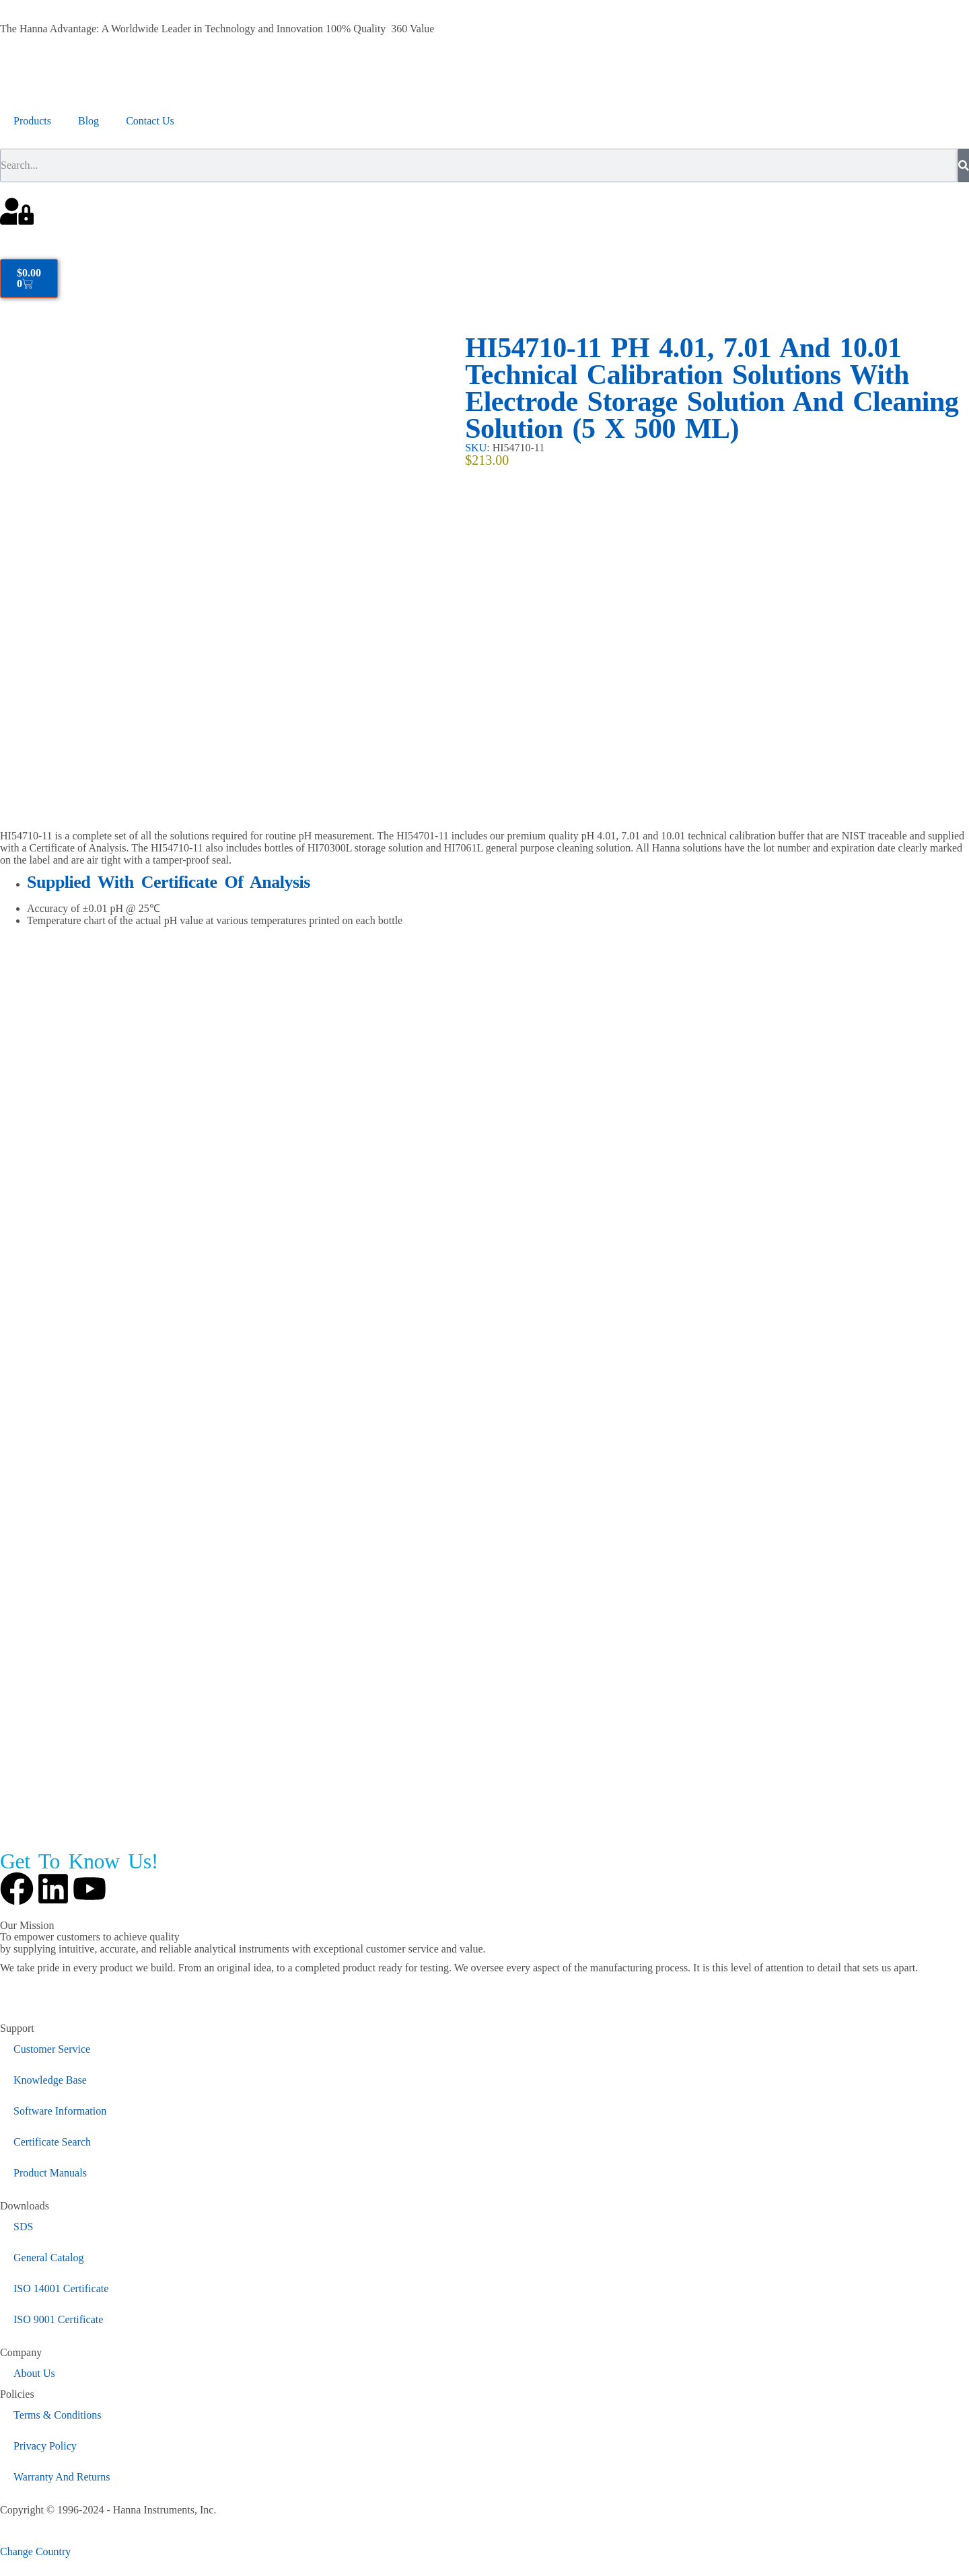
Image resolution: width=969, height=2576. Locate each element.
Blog (88, 120)
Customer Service (51, 2049)
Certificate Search (52, 2142)
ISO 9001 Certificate (58, 2319)
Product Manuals (50, 2173)
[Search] (963, 165)
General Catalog (48, 2257)
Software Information (59, 2111)
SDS (23, 2226)
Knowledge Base (50, 2080)
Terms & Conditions (57, 2415)
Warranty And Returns (61, 2477)
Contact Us (150, 120)
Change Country (35, 2551)
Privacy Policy (45, 2446)
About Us (34, 2373)
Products (32, 120)
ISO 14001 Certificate (60, 2288)
